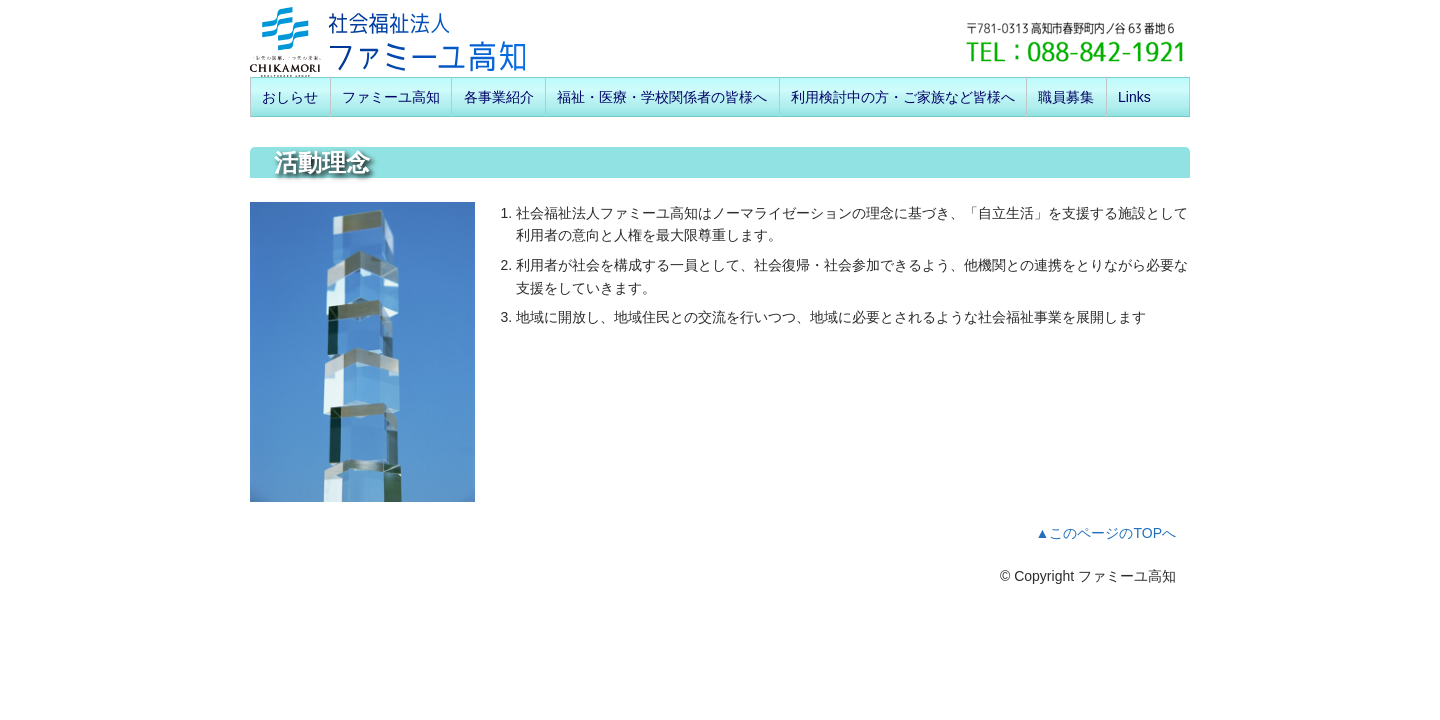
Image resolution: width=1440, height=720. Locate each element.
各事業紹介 (499, 97)
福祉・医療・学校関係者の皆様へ (662, 97)
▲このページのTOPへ (1106, 533)
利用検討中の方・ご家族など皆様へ (903, 97)
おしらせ (290, 97)
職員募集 (1066, 97)
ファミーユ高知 (391, 97)
